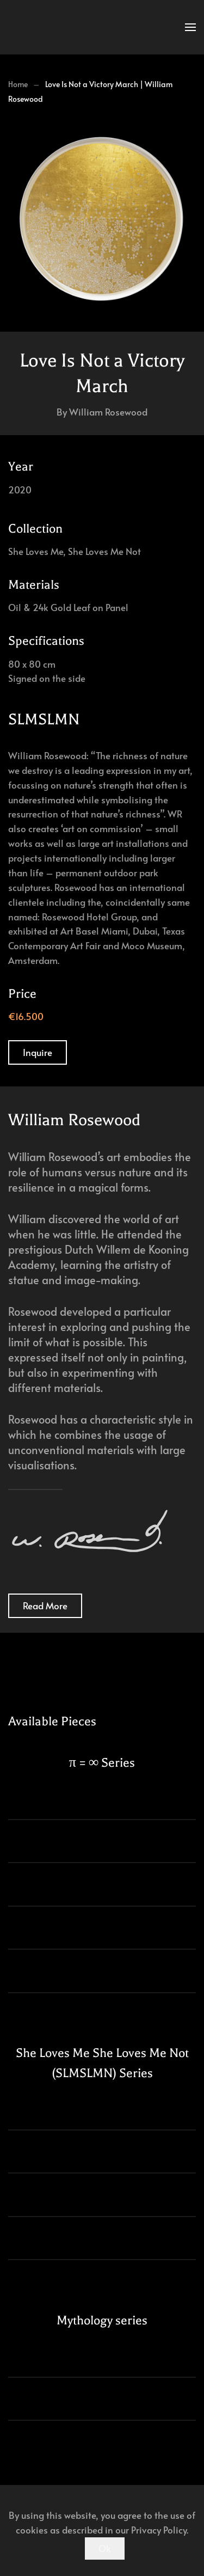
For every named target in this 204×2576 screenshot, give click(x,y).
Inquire (37, 1052)
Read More (45, 1605)
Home (18, 84)
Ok (104, 2548)
